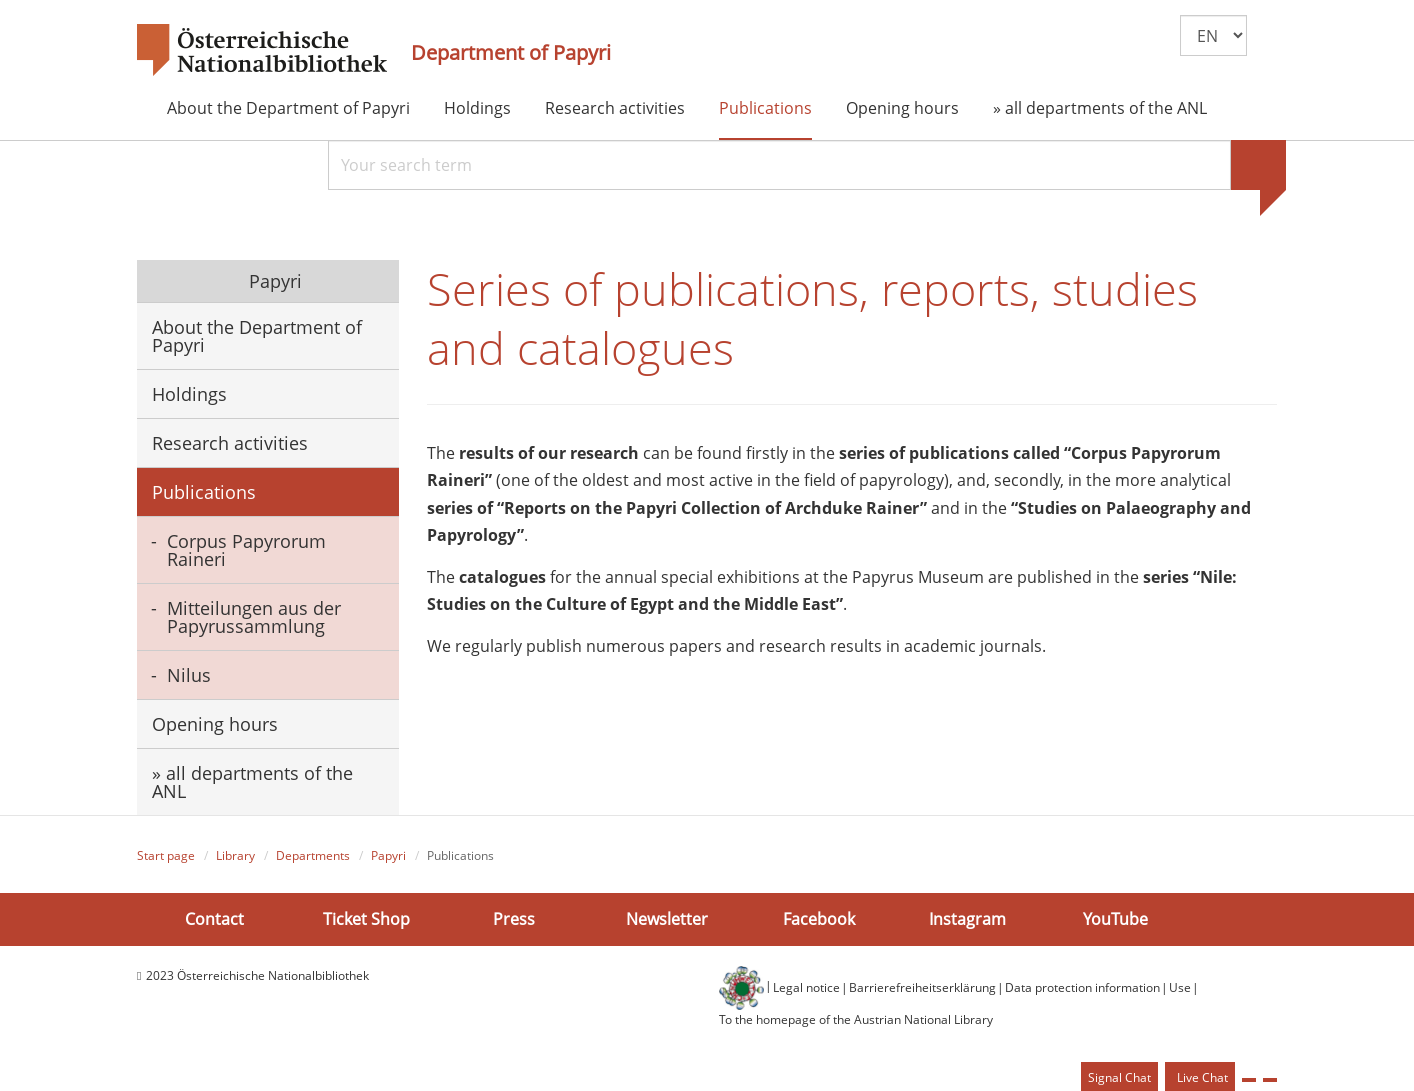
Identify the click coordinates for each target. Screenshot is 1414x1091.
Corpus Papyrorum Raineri (246, 550)
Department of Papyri (511, 53)
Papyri (273, 281)
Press (514, 919)
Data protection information (1082, 987)
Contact (214, 919)
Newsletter (667, 919)
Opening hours (902, 108)
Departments (313, 855)
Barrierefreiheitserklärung (922, 987)
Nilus (189, 675)
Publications (765, 108)
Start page (166, 855)
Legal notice (806, 987)
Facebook (819, 919)
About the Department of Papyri (288, 108)
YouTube (1115, 919)
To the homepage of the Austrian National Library (856, 1019)
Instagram (967, 919)
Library (235, 855)
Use (1180, 987)
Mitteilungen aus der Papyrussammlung (254, 617)
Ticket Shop (366, 919)
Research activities (615, 108)
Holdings (477, 108)
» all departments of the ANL (1100, 108)
